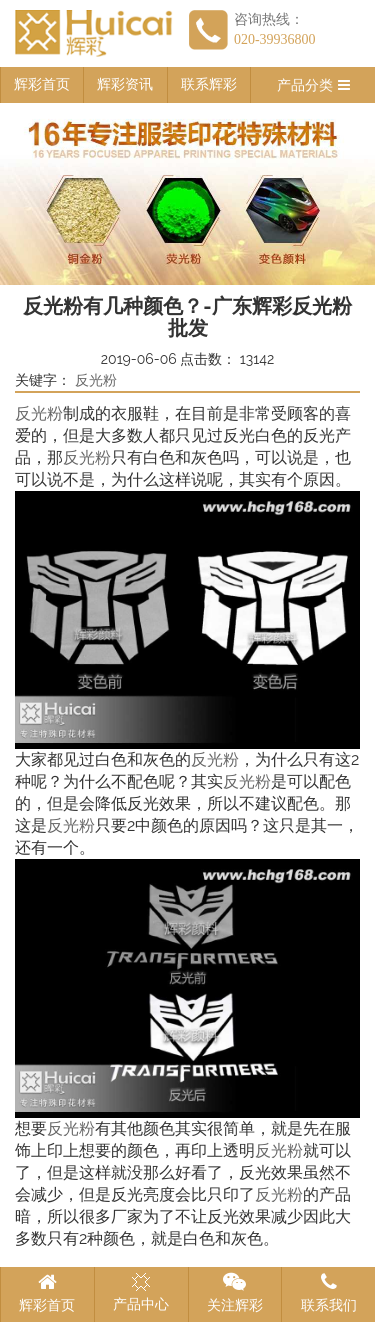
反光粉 (96, 380)
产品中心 (141, 1292)
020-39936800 (275, 39)
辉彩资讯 (125, 84)
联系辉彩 (209, 84)
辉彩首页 (42, 84)
